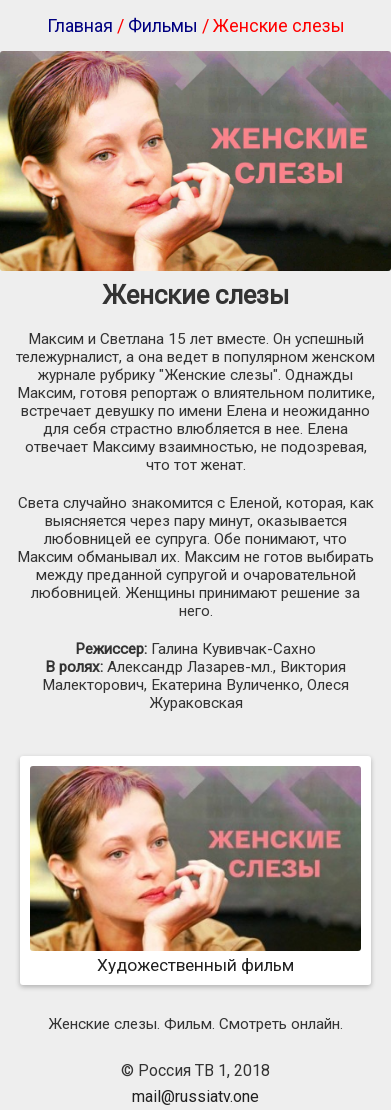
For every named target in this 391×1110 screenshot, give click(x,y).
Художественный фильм (195, 955)
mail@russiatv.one (195, 1096)
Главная (80, 25)
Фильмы (163, 25)
